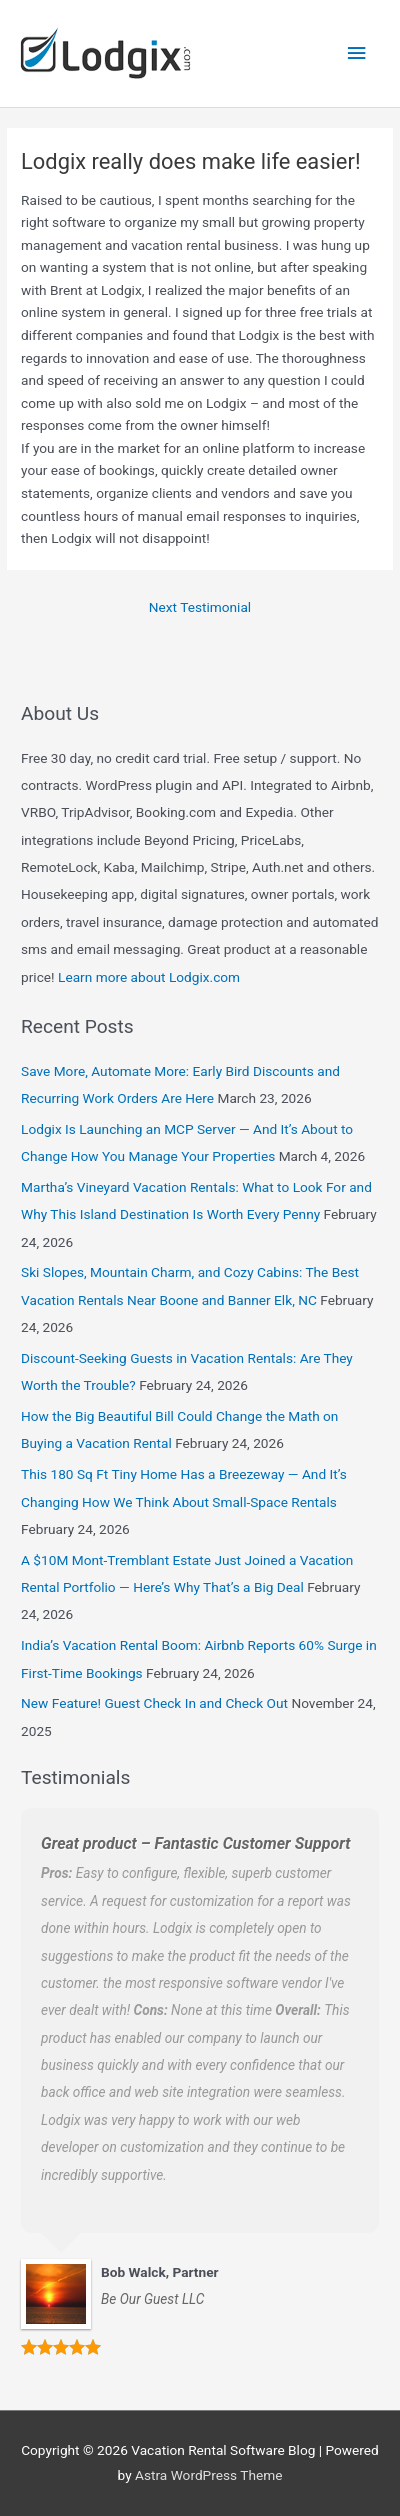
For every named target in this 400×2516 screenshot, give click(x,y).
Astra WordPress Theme (208, 2475)
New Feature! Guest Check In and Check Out (154, 1703)
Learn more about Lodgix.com (149, 977)
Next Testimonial (200, 607)
